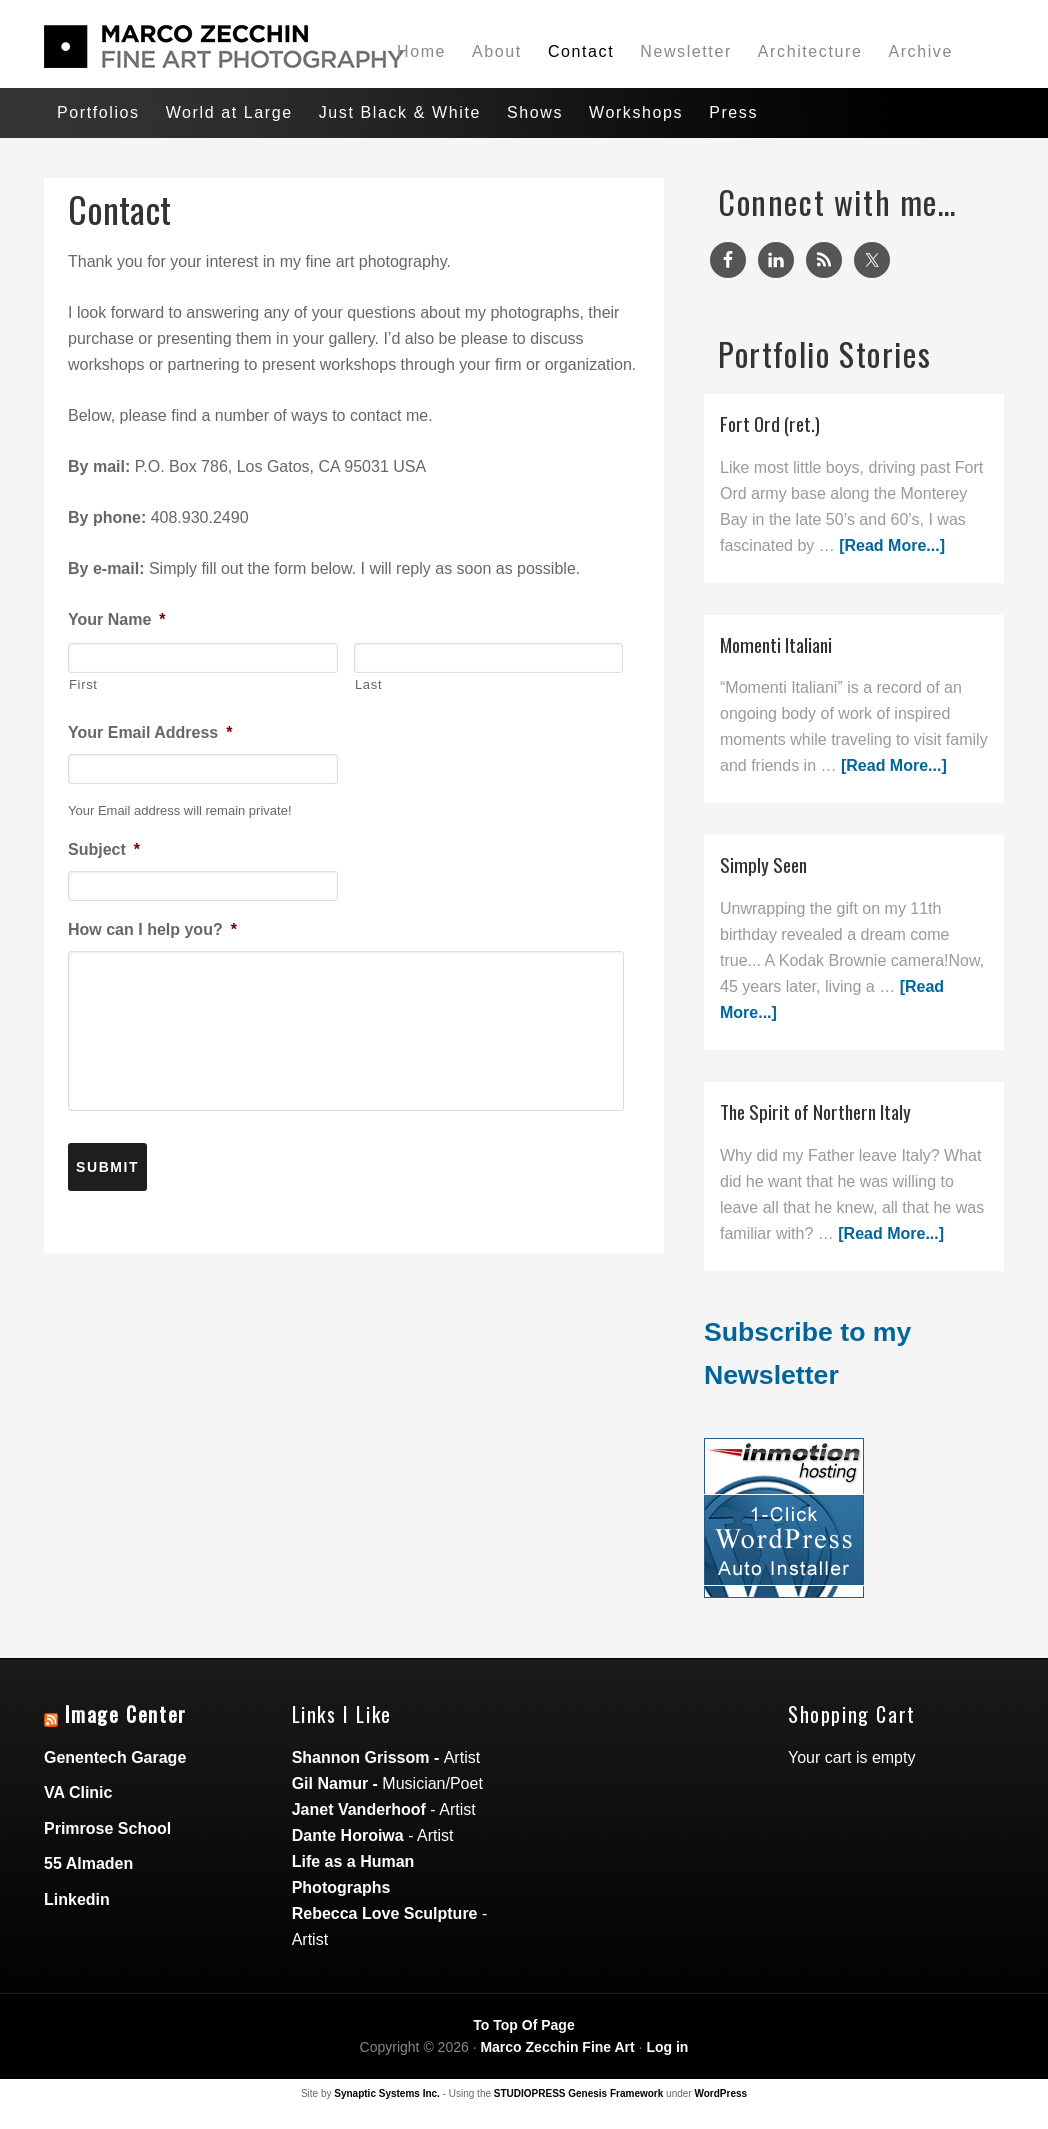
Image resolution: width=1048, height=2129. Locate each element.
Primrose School (107, 1828)
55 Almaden (88, 1863)
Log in (667, 2047)
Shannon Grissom (361, 1757)
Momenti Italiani (776, 644)
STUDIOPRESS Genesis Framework (579, 2093)
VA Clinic (78, 1792)
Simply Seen (763, 864)
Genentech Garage (115, 1757)
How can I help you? (152, 929)
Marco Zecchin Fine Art (557, 2047)
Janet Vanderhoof (359, 1809)
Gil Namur (330, 1783)
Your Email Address (150, 732)
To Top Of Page (523, 2025)
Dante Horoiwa (348, 1835)
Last (368, 684)
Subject (104, 849)
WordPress (720, 2093)
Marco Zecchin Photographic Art (194, 47)
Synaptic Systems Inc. (387, 2093)
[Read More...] (892, 545)
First (83, 684)
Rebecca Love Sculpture (385, 1913)
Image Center (126, 1714)
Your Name (117, 619)
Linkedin (77, 1899)
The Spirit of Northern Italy (815, 1111)
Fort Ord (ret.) (770, 423)
